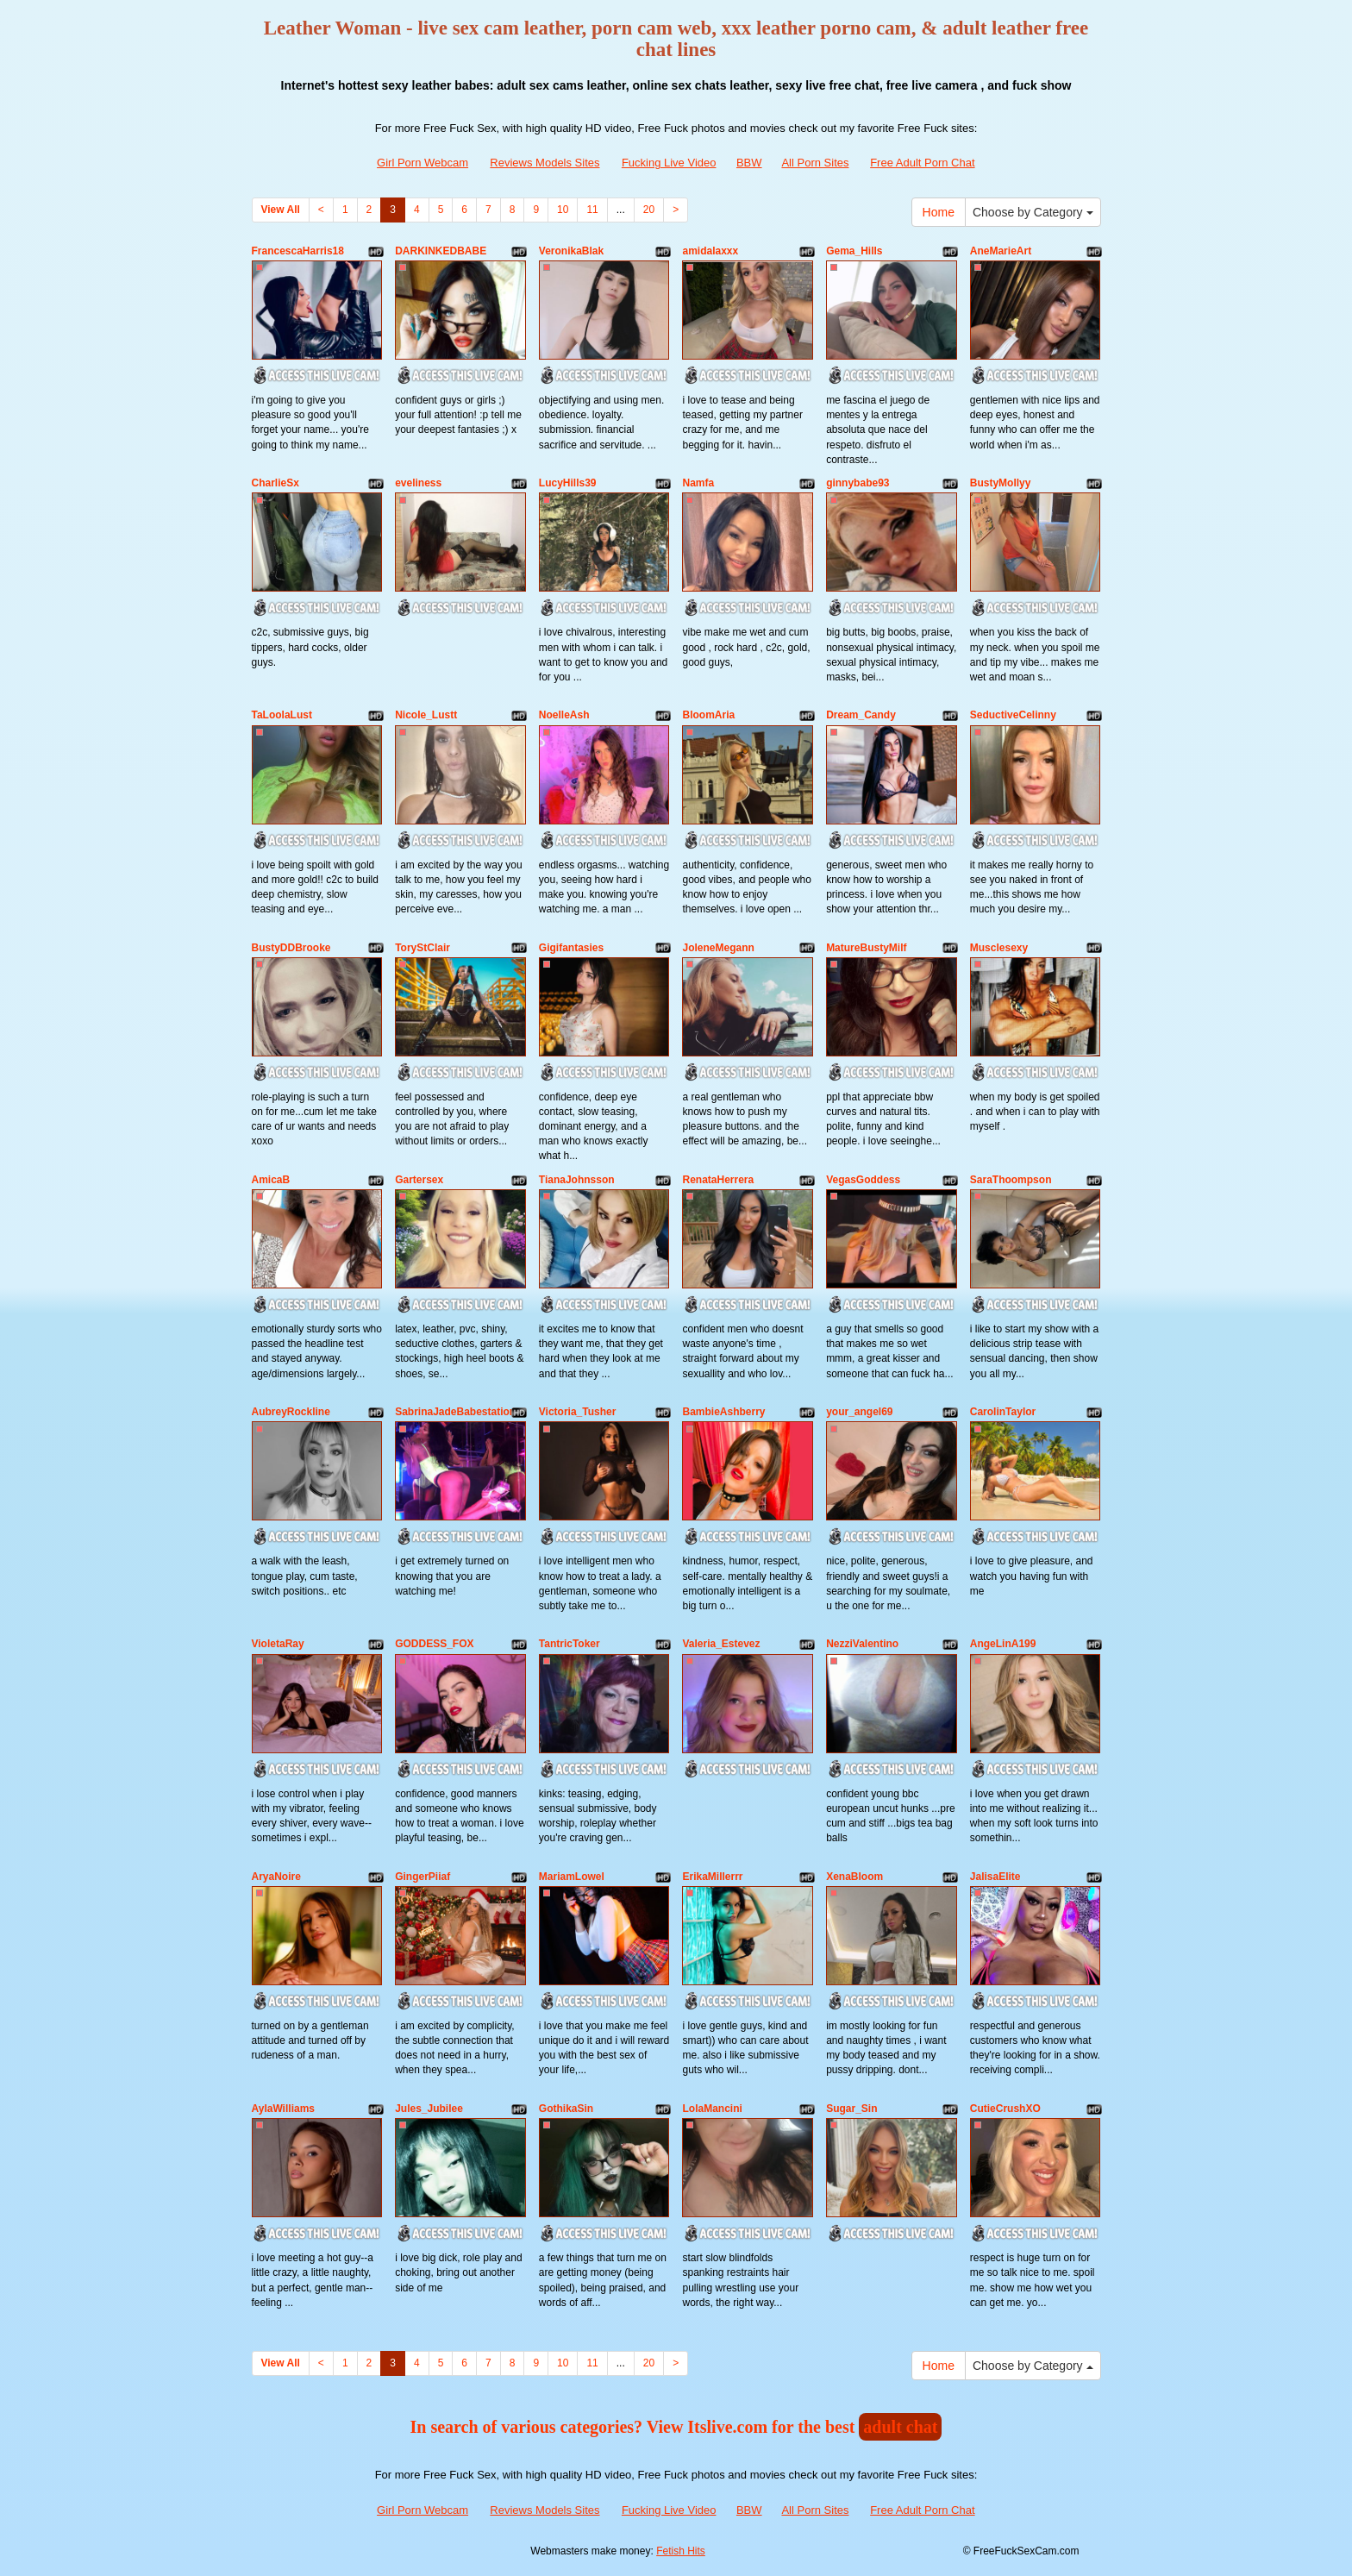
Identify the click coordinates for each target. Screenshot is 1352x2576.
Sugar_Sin (851, 2109)
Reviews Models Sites (544, 162)
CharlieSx (275, 483)
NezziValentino (862, 1644)
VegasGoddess (863, 1180)
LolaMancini (712, 2109)
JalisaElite (995, 1877)
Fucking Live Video (669, 162)
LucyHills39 (568, 483)
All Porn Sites (814, 162)
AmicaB (271, 1180)
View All (280, 210)
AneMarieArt (1000, 251)
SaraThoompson (1011, 1180)
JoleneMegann (718, 948)
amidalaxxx (710, 251)
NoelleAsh (564, 715)
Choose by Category (1033, 212)
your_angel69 (859, 1412)
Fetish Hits (680, 2551)
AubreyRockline (291, 1412)
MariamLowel (571, 1877)
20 (648, 210)
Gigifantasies (571, 948)
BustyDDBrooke (291, 948)
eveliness (418, 483)
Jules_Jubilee (429, 2109)
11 (592, 210)
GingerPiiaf (422, 1877)
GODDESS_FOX (434, 1644)
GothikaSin (566, 2109)
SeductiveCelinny (1013, 715)
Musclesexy (999, 948)
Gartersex (419, 1180)
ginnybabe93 (857, 483)
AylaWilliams (283, 2109)
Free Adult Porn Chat (922, 162)
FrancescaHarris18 (298, 251)
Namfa (698, 483)
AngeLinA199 (1003, 1644)
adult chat (900, 2426)
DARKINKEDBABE (440, 251)
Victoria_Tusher (578, 1412)
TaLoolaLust (282, 715)
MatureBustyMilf (866, 948)
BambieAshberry (723, 1412)
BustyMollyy (1000, 483)
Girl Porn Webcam (422, 162)
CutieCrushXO (1005, 2109)
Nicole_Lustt (426, 715)
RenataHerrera (718, 1180)
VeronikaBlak (571, 251)
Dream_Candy (861, 715)
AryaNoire (276, 1877)
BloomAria (708, 715)
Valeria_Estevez (721, 1644)
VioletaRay (278, 1644)
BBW (749, 162)
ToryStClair (422, 948)
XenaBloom (854, 1877)
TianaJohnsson (577, 1180)
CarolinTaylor (1003, 1412)
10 (562, 210)
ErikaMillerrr (712, 1877)
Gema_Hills (854, 251)
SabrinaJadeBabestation (455, 1412)
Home (939, 212)
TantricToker (569, 1644)
